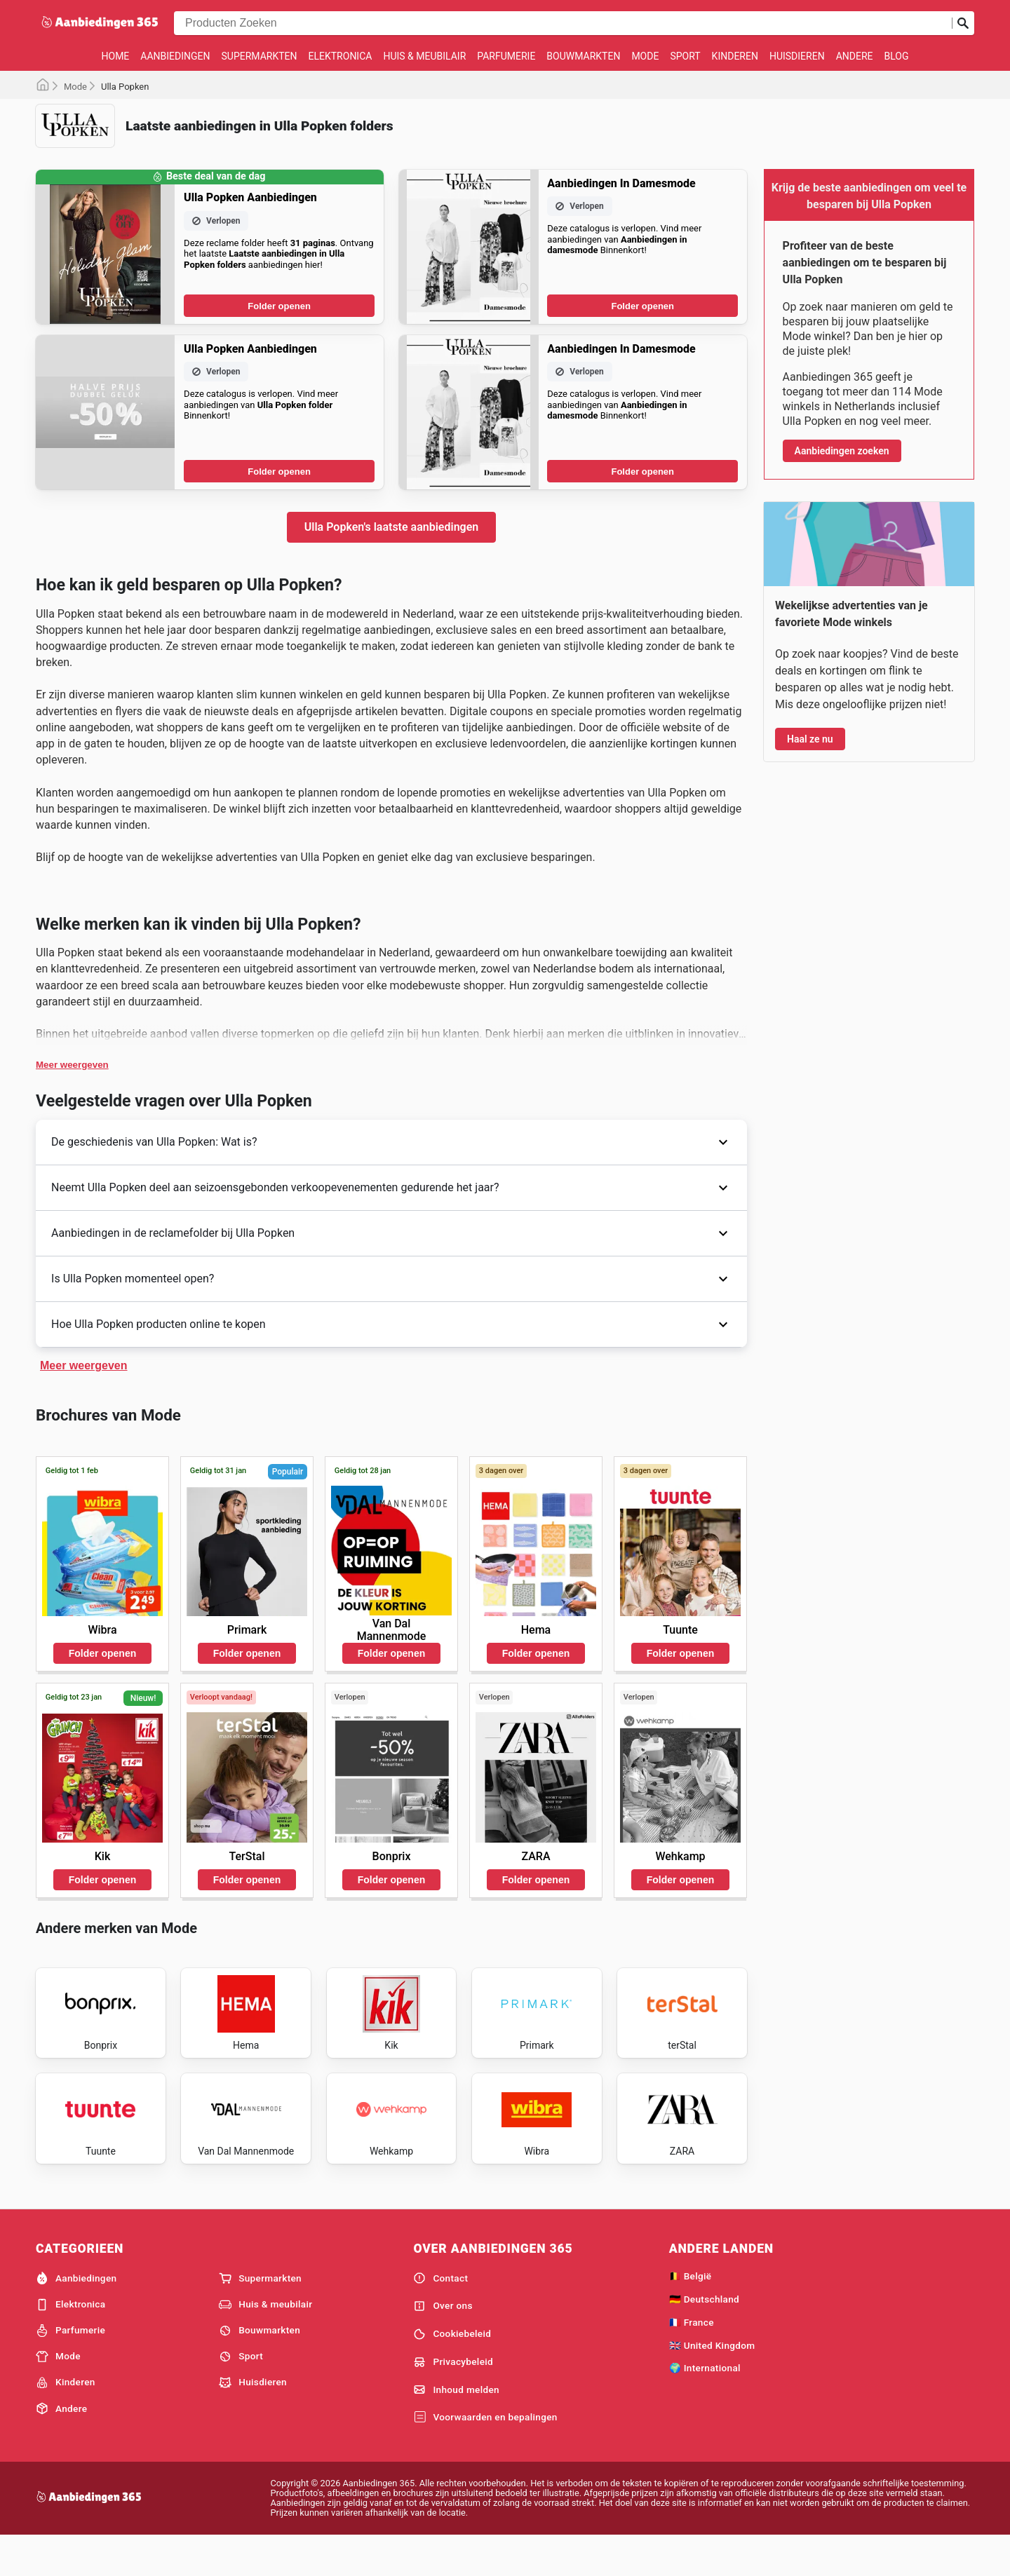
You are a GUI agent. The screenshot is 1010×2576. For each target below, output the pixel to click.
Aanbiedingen (175, 56)
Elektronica (340, 56)
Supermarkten (259, 56)
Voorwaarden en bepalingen (485, 2455)
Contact (440, 2316)
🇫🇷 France (691, 2359)
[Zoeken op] (963, 23)
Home (116, 56)
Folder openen (279, 306)
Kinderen (735, 56)
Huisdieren (797, 56)
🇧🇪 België (690, 2313)
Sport (685, 56)
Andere (854, 56)
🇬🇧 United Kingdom (712, 2382)
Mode (645, 56)
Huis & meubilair (424, 56)
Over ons (442, 2343)
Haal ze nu (810, 739)
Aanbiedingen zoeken (842, 450)
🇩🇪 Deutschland (704, 2336)
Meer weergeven (72, 1064)
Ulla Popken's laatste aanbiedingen (391, 527)
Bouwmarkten (583, 56)
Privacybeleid (453, 2399)
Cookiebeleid (452, 2371)
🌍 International (705, 2405)
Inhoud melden (456, 2427)
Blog (896, 56)
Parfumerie (506, 56)
